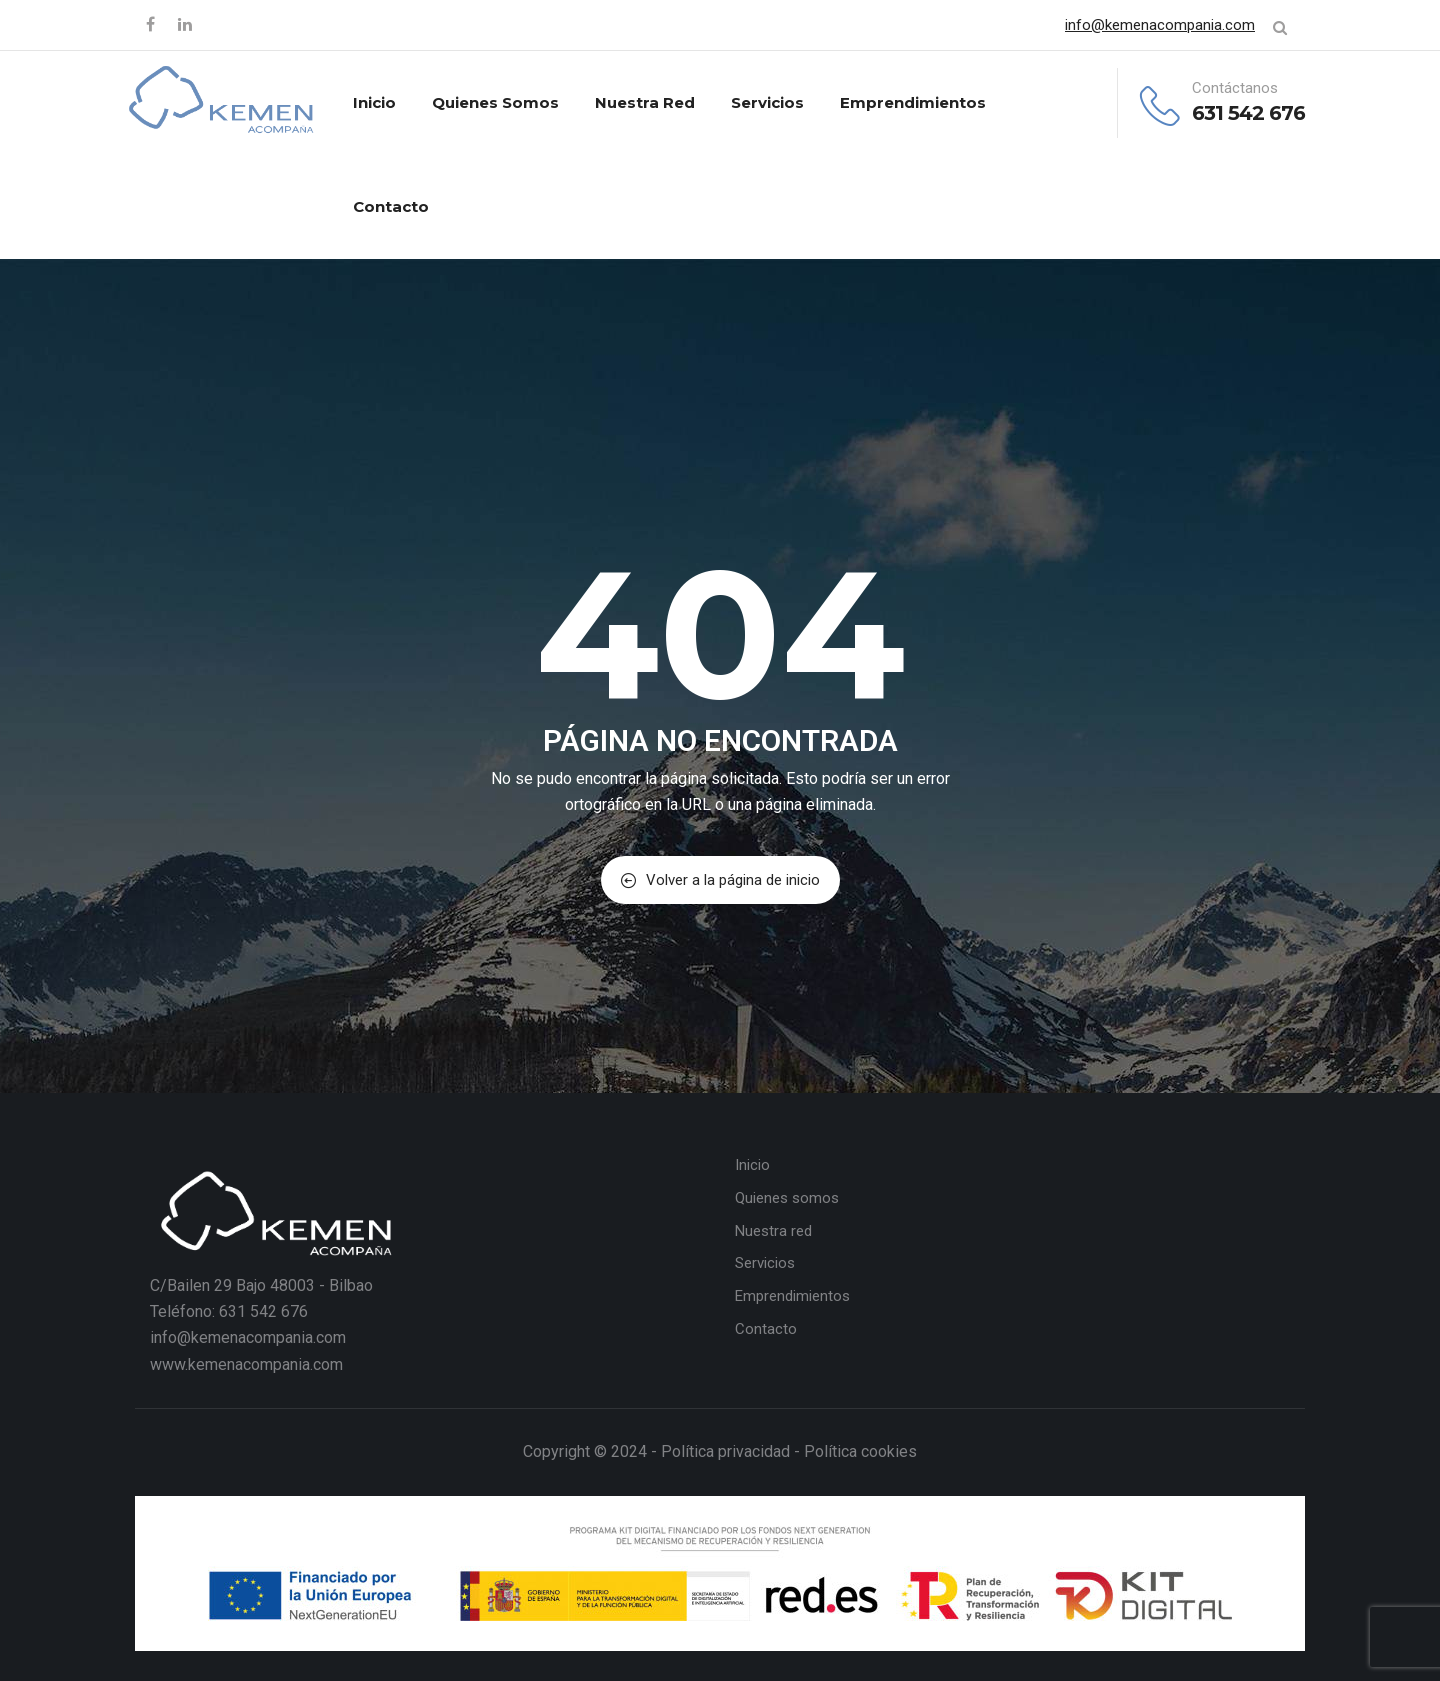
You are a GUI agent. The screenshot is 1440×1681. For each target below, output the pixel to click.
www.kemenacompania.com (246, 1364)
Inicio (374, 102)
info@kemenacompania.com (1160, 25)
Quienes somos (495, 102)
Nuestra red (645, 102)
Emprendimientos (913, 102)
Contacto (391, 206)
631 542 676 (1248, 113)
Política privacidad (725, 1451)
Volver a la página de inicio (720, 880)
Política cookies (860, 1451)
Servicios (767, 102)
